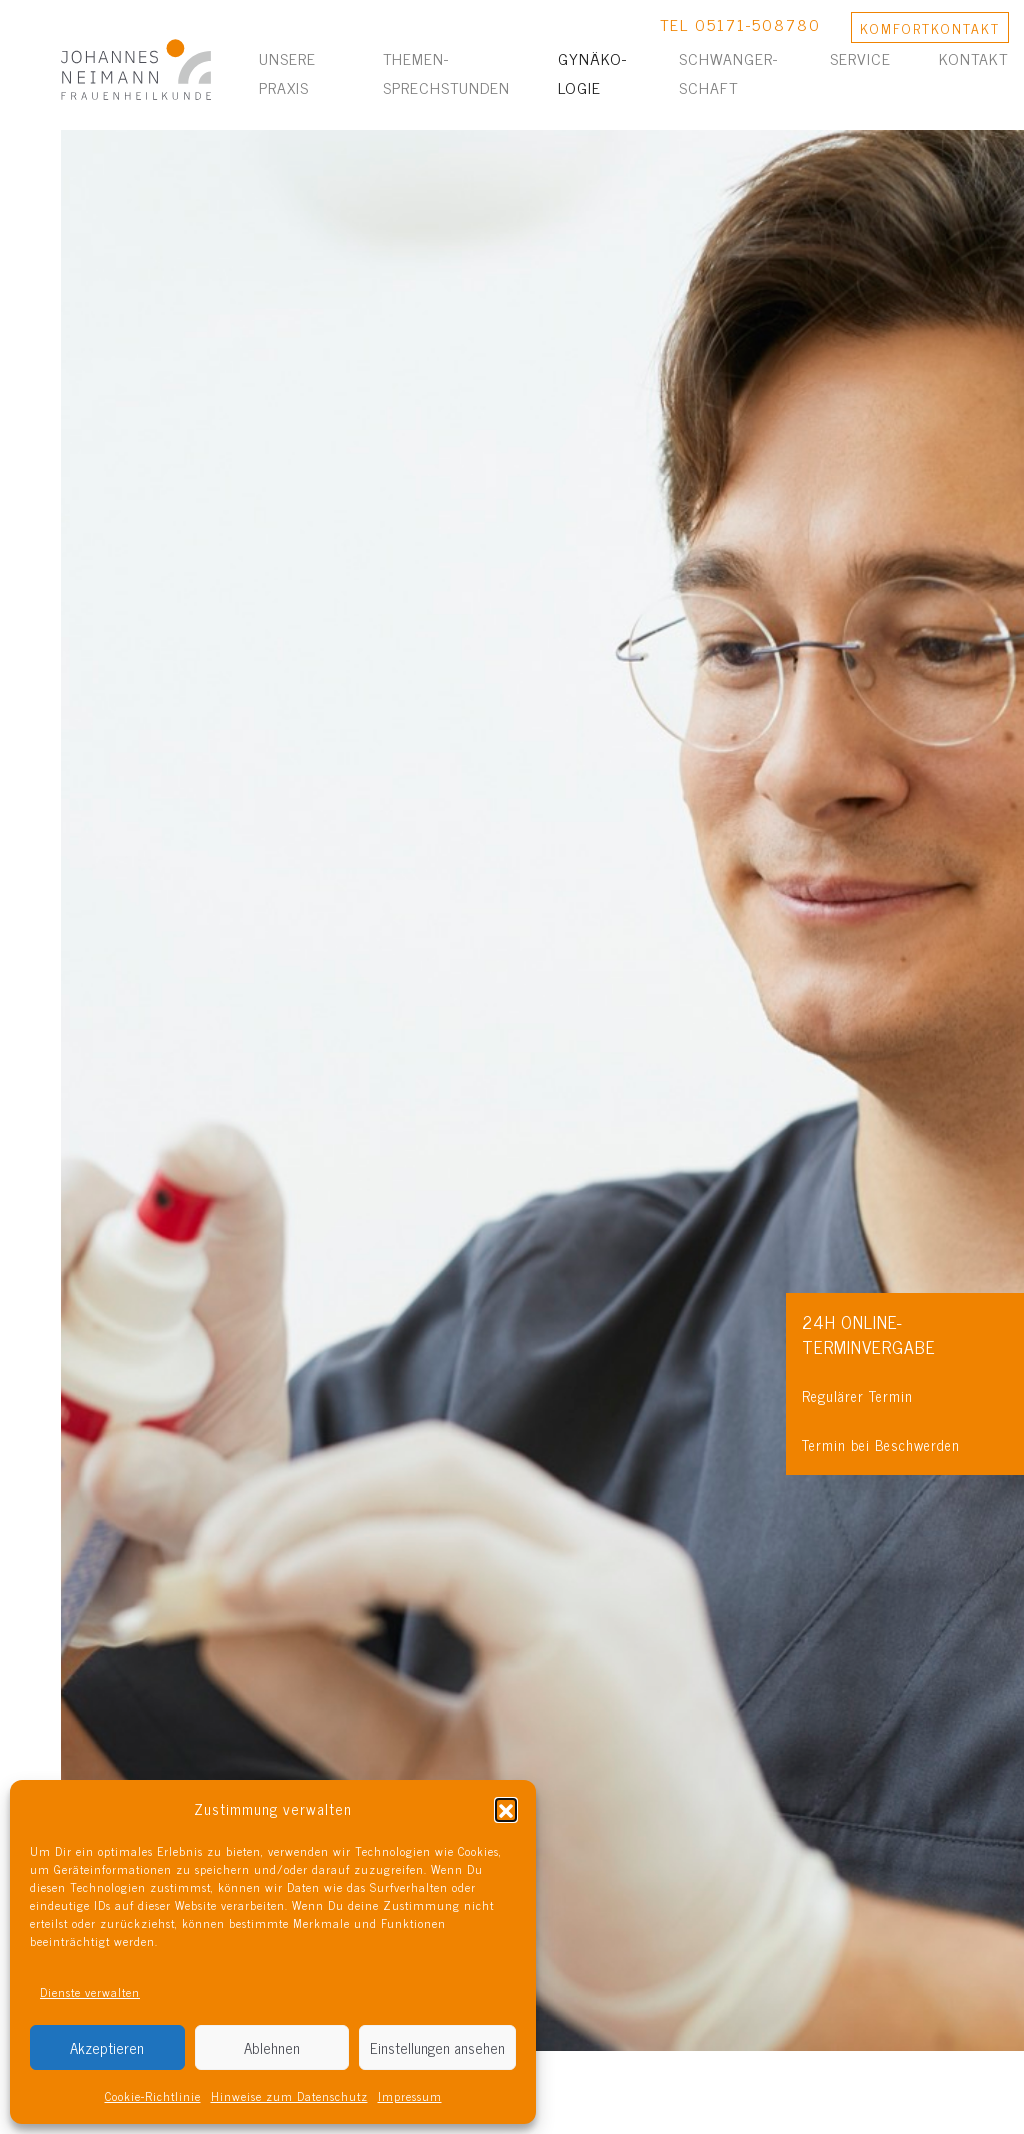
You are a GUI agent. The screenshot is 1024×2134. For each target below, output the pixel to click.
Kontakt (973, 58)
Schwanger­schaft (728, 72)
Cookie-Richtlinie (153, 2096)
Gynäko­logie (592, 72)
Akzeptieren (107, 2047)
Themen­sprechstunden (446, 72)
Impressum (410, 2096)
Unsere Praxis (287, 72)
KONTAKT (930, 27)
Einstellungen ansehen (437, 2047)
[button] (506, 1809)
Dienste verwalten (90, 1992)
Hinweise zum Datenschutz (289, 2096)
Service (860, 58)
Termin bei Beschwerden (881, 1445)
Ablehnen (272, 2047)
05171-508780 (758, 24)
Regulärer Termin (857, 1396)
